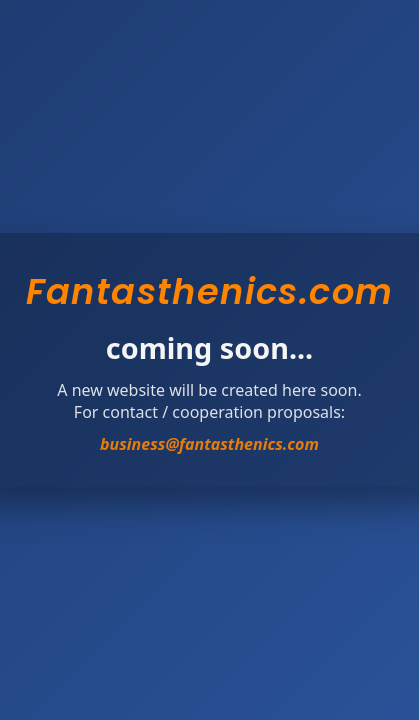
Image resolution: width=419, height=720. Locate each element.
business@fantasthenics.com (209, 444)
